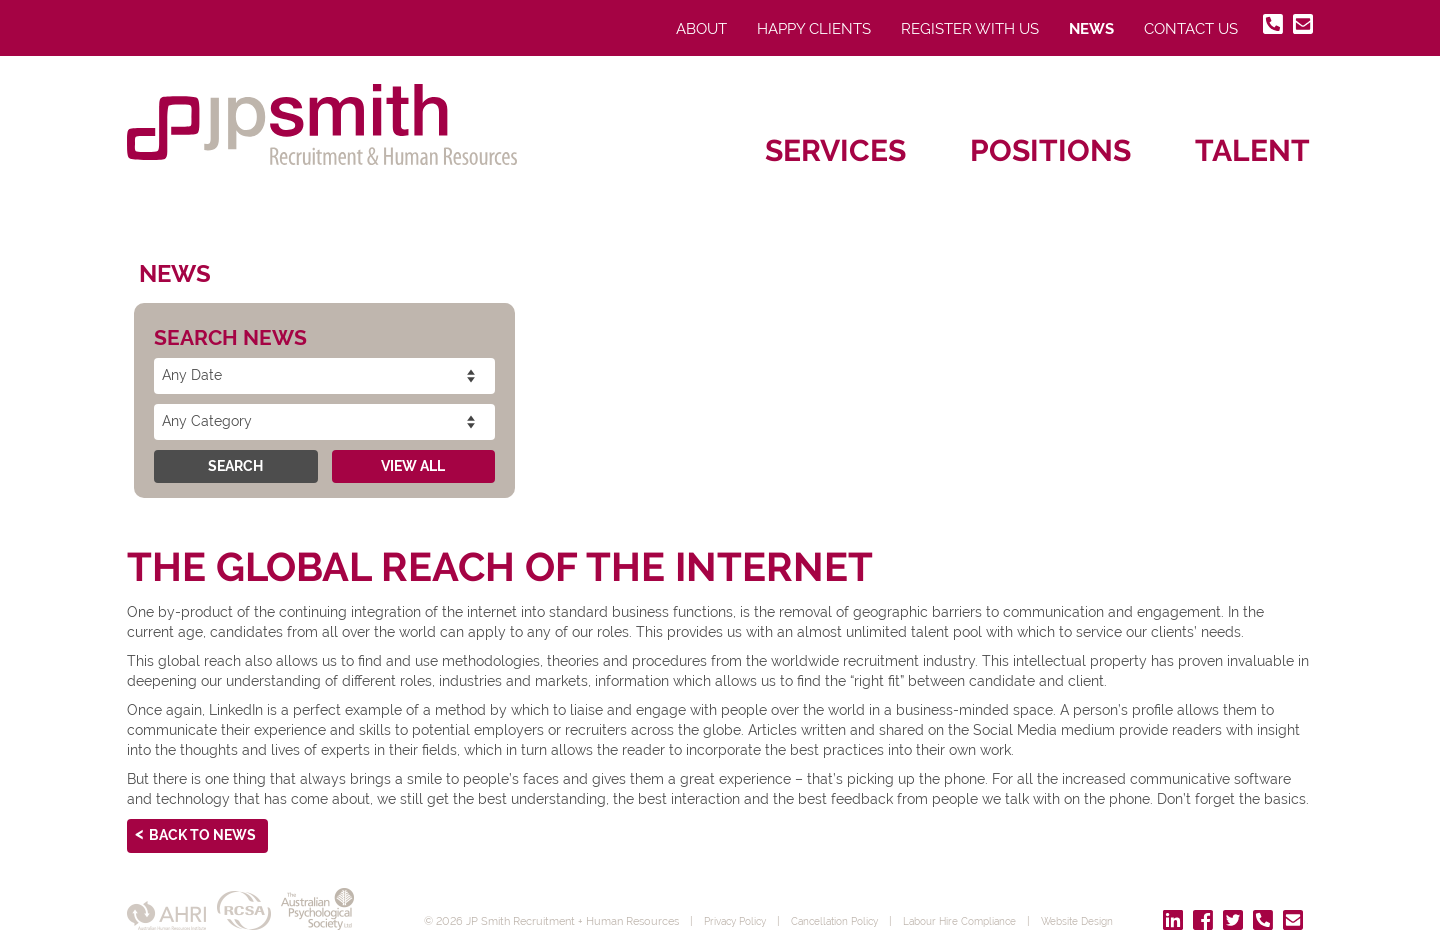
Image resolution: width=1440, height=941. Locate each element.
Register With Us (970, 29)
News (1091, 29)
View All (413, 466)
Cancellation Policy (848, 906)
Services (835, 150)
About (701, 29)
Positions (1050, 150)
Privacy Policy (739, 906)
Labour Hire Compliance (984, 906)
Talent (1252, 150)
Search (235, 466)
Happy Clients (814, 29)
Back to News (202, 835)
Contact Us (1191, 29)
